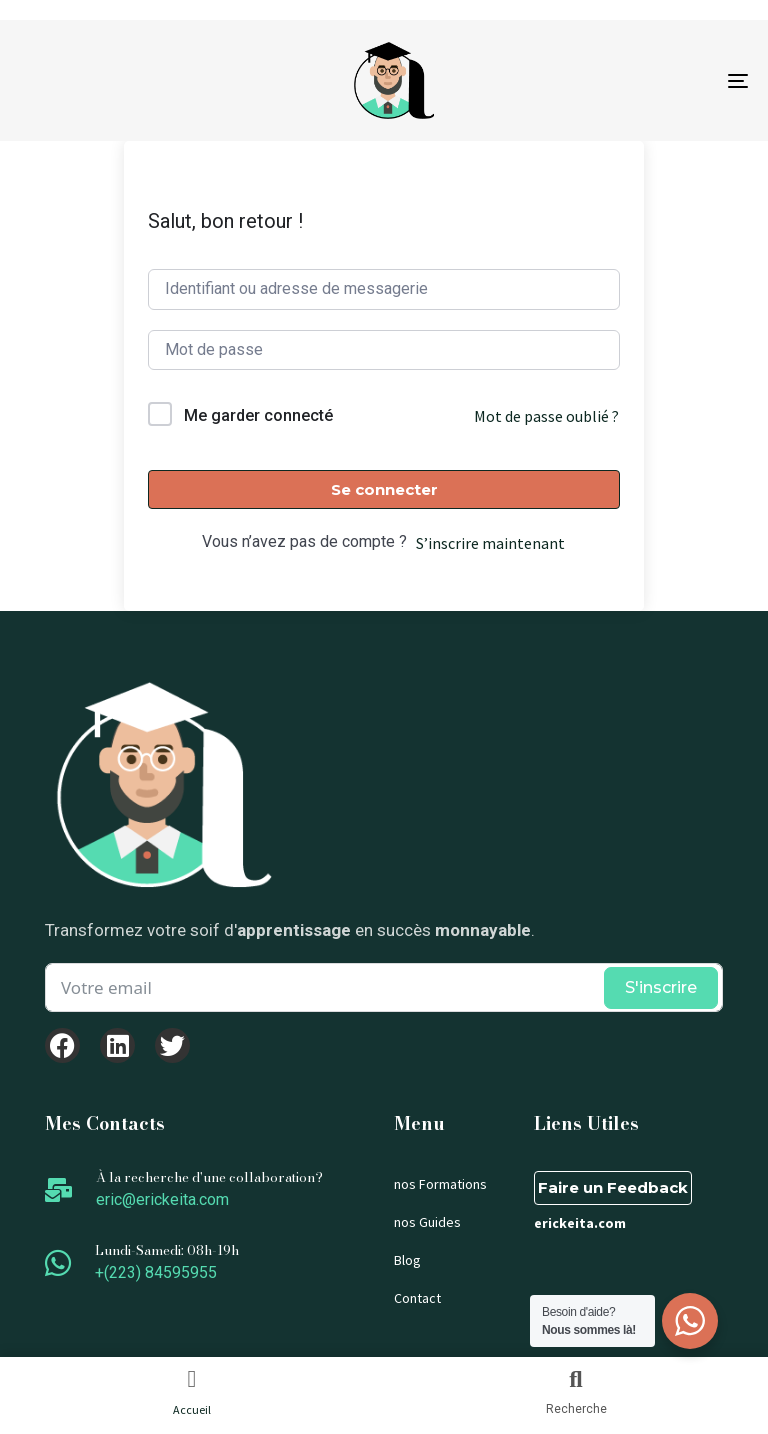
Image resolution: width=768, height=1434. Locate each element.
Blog (407, 1260)
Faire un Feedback (613, 1187)
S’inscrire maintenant (490, 543)
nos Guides (427, 1222)
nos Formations (440, 1184)
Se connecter (384, 489)
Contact (417, 1298)
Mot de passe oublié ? (546, 416)
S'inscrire (661, 987)
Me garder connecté (258, 415)
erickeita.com (580, 1223)
